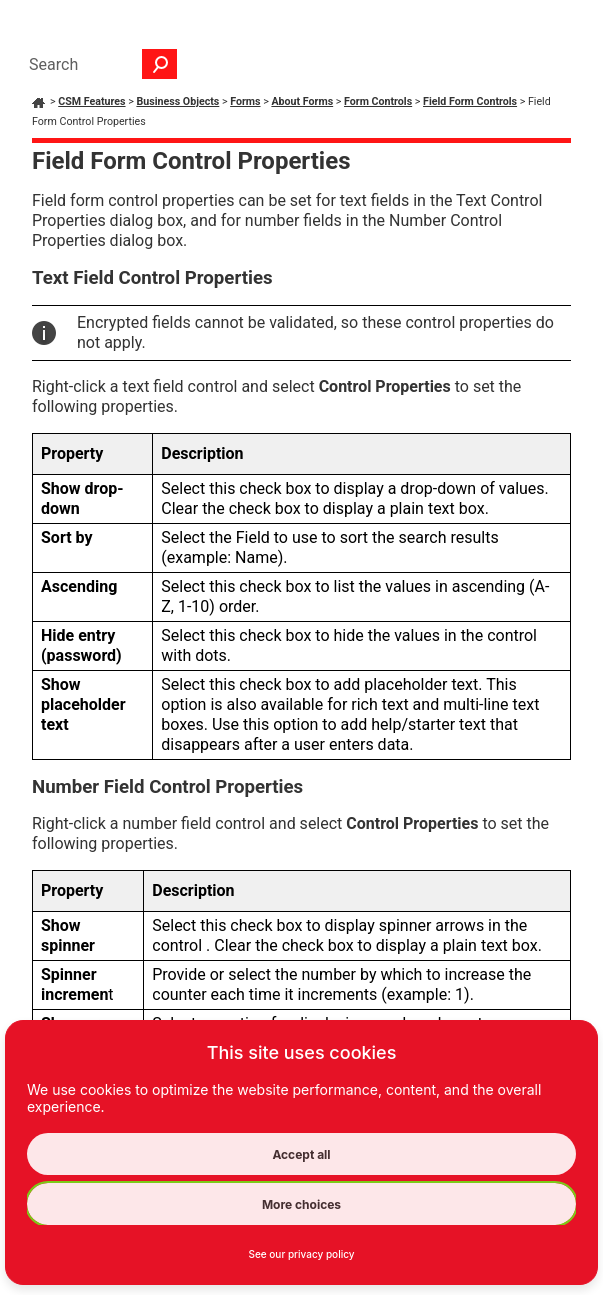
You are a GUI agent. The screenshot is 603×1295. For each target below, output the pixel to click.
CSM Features (91, 101)
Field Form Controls (470, 101)
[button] (160, 64)
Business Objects (177, 101)
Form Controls (378, 101)
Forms (245, 101)
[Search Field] (98, 64)
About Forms (302, 101)
